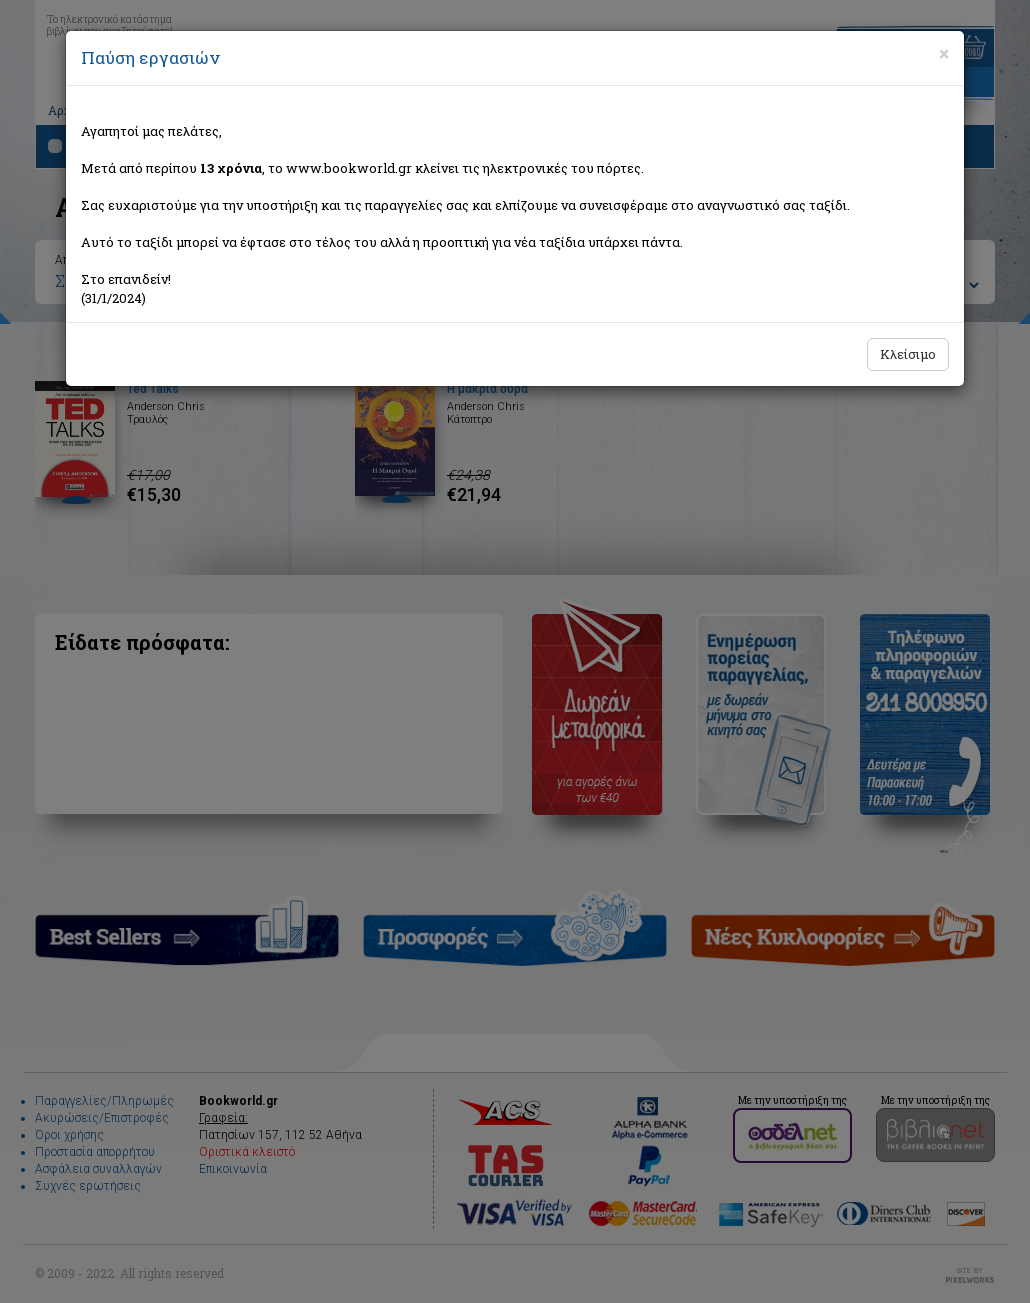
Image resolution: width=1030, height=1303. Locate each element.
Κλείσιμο (908, 354)
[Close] (944, 54)
